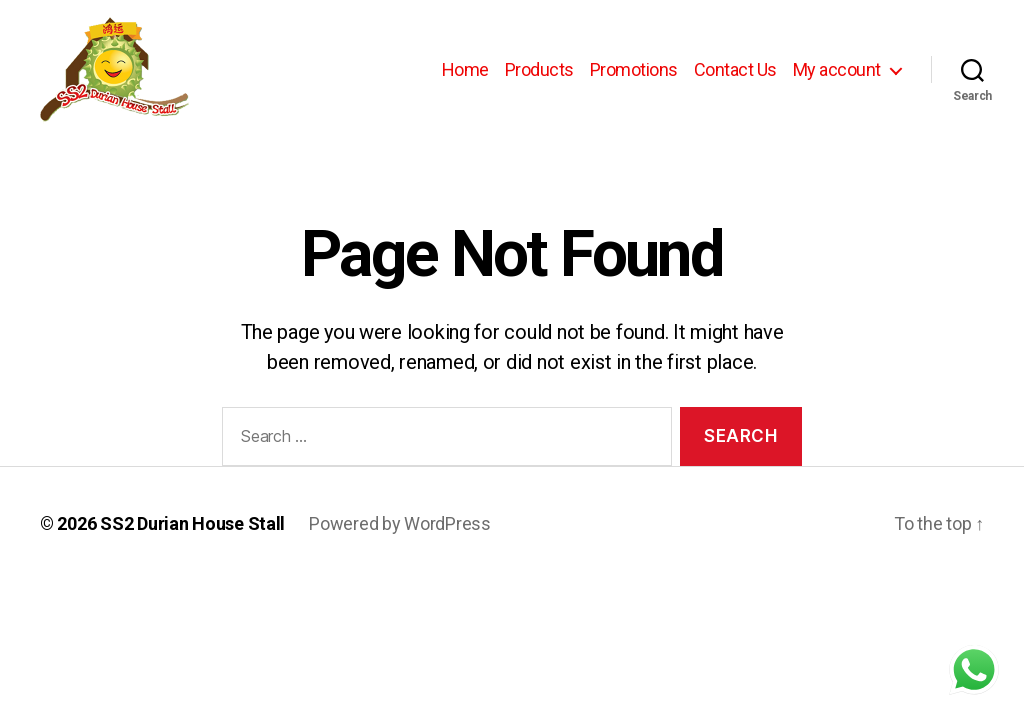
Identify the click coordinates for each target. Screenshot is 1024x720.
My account (837, 69)
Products (539, 69)
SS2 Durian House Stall (192, 523)
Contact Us (735, 69)
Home (465, 69)
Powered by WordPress (400, 523)
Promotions (634, 69)
